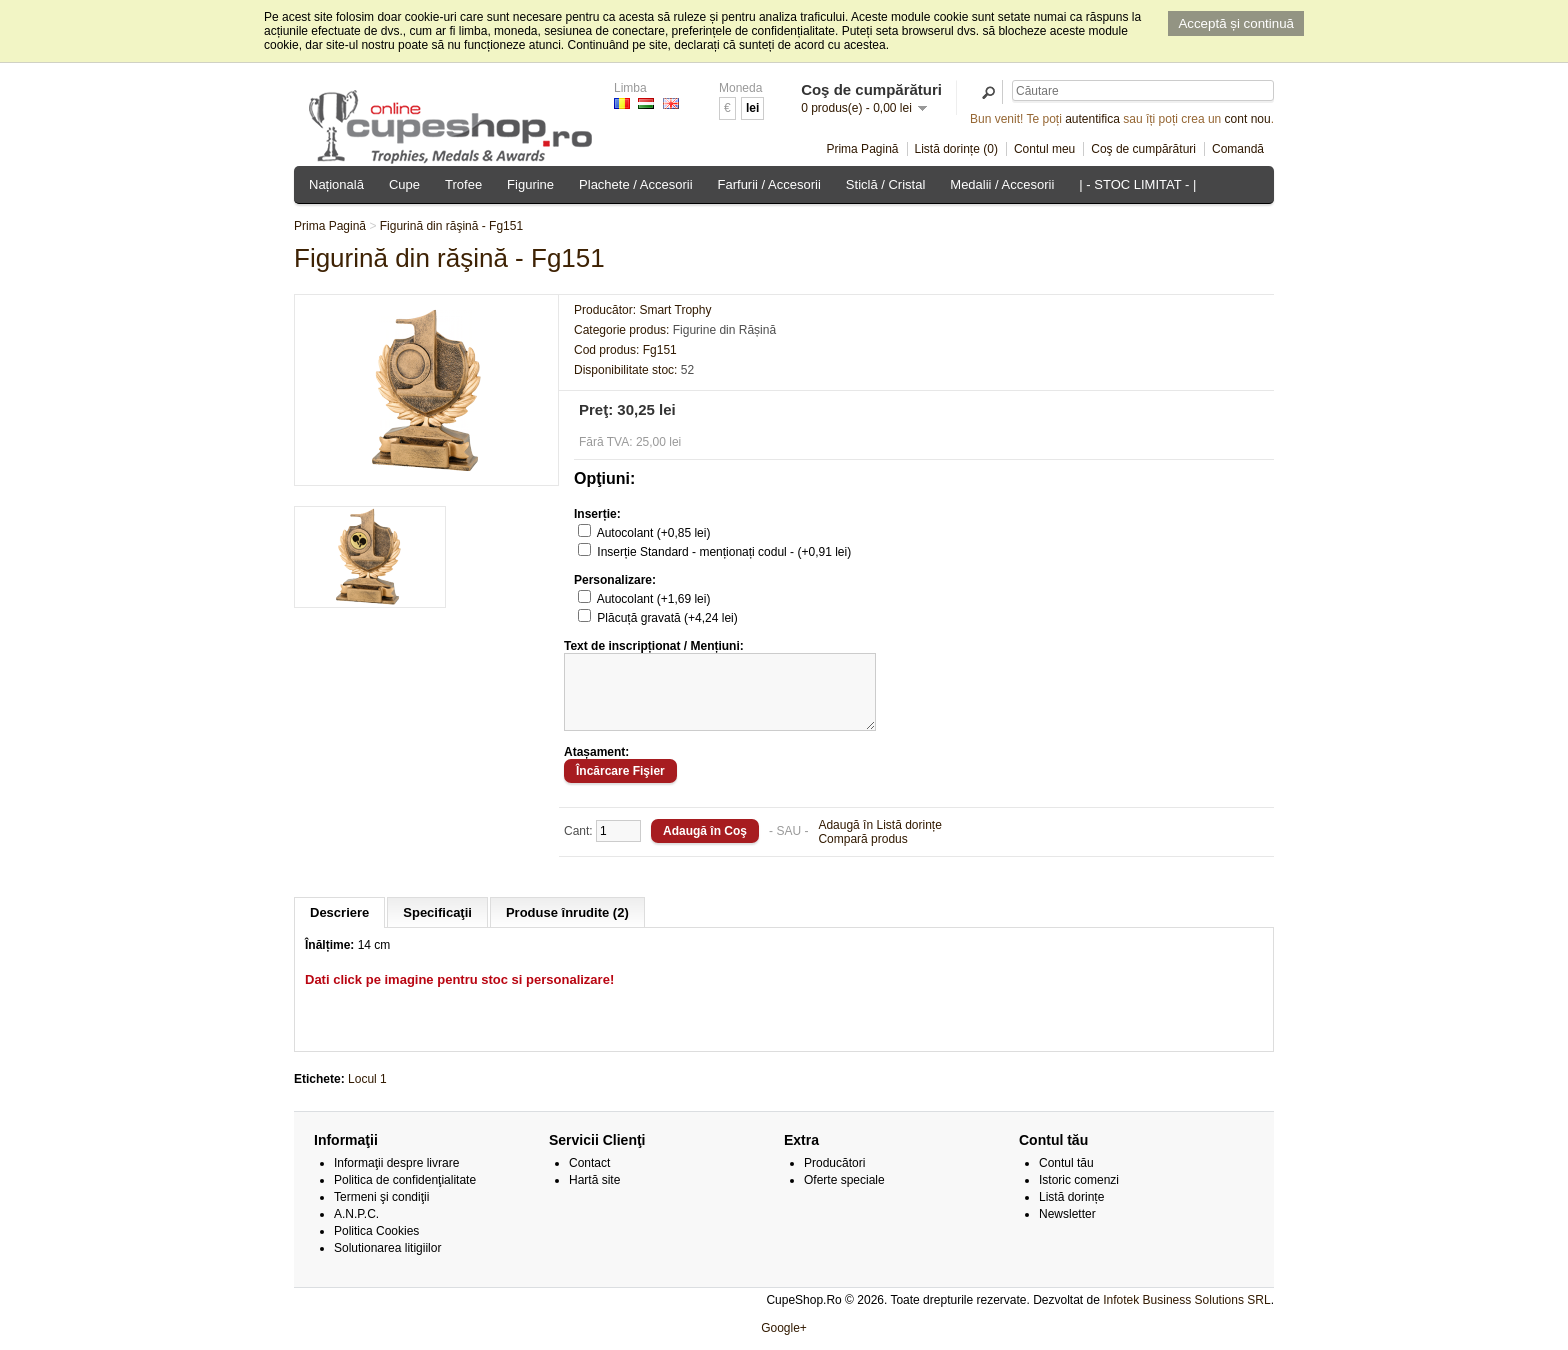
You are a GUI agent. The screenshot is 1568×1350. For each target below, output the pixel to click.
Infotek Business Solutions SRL (1186, 1315)
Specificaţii (437, 927)
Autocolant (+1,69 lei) (654, 599)
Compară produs (862, 854)
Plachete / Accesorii (635, 184)
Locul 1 (367, 1094)
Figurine (530, 184)
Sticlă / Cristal (885, 184)
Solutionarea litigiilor (387, 1263)
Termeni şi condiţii (381, 1212)
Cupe (404, 184)
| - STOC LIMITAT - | (1137, 184)
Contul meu (1044, 149)
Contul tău (1066, 1178)
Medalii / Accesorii (1002, 184)
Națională (336, 184)
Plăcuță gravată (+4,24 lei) (667, 618)
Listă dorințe (1071, 1212)
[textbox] (1143, 90)
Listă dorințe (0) (956, 149)
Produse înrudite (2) (567, 927)
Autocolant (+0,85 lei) (654, 533)
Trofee (463, 184)
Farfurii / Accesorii (769, 184)
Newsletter (1067, 1229)
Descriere (339, 927)
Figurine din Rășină (724, 330)
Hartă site (594, 1195)
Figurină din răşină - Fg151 (451, 226)
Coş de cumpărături (1143, 149)
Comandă (1238, 149)
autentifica (1092, 119)
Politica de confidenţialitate (405, 1195)
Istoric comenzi (1079, 1195)
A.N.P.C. (356, 1229)
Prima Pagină (862, 149)
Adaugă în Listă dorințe (879, 840)
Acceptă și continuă (1236, 23)
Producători (834, 1178)
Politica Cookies (376, 1246)
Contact (589, 1178)
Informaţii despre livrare (396, 1178)
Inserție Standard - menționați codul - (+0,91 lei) (724, 552)
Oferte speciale (844, 1195)
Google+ (784, 1343)
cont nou (1248, 119)
